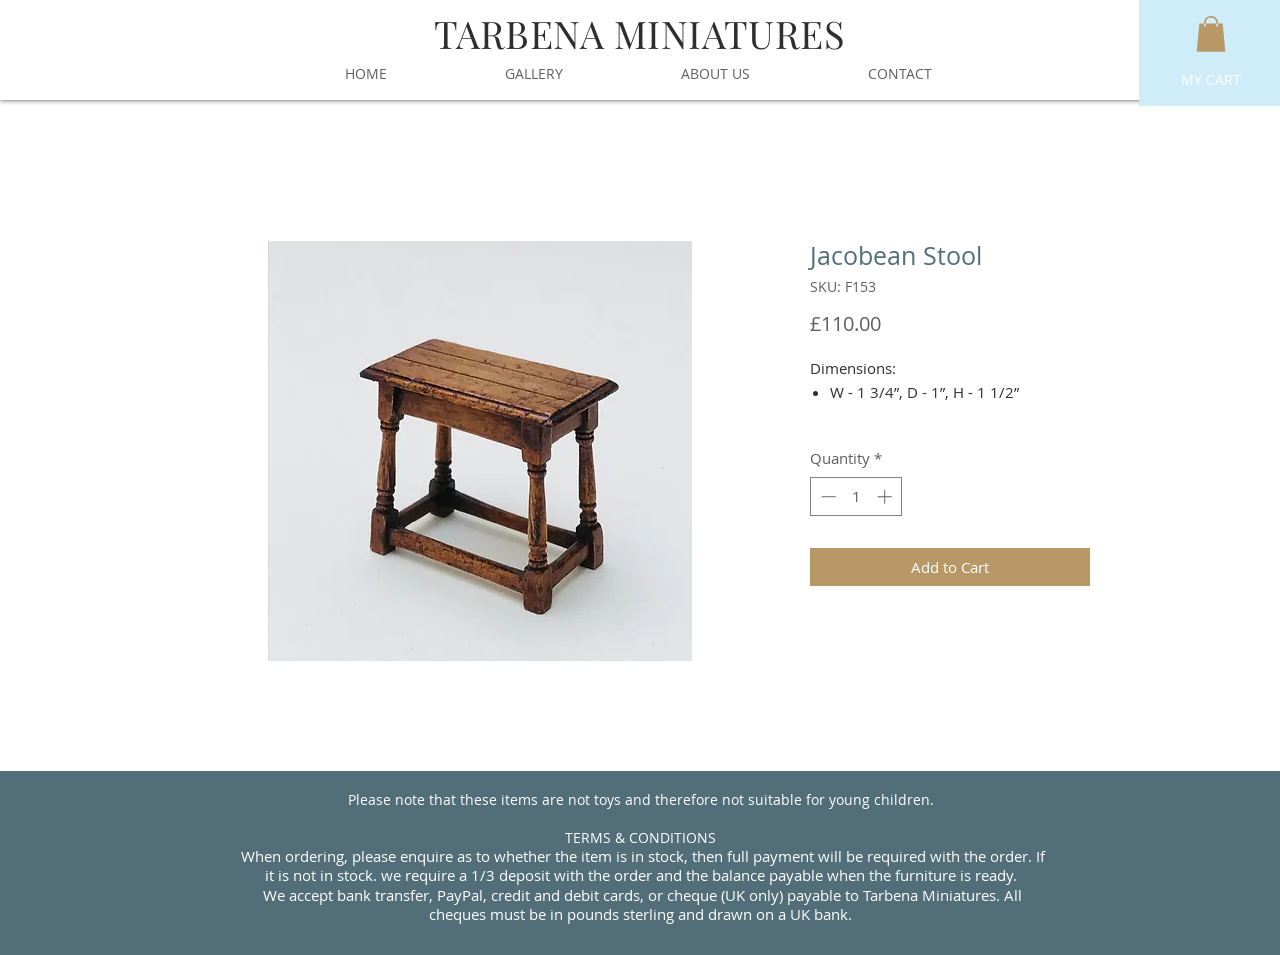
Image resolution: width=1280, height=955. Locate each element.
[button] (1211, 34)
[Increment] (886, 496)
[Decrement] (826, 496)
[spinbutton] (856, 496)
